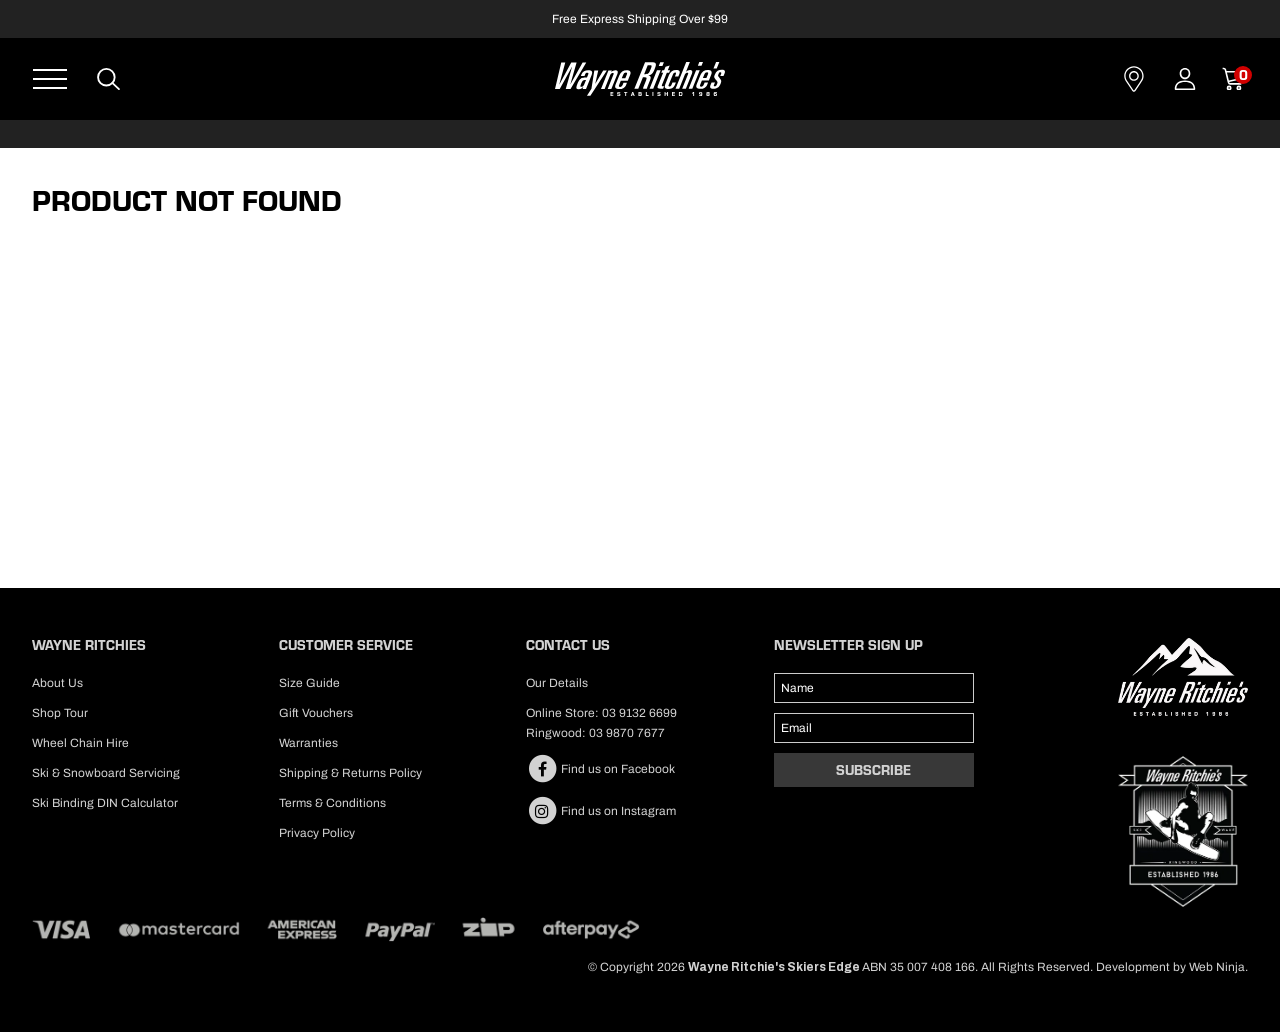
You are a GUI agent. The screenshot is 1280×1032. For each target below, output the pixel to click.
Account (1185, 79)
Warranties (308, 743)
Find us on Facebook (600, 769)
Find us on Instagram (601, 811)
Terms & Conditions (332, 803)
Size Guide (309, 683)
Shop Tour (60, 713)
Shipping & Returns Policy (350, 773)
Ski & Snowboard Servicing (106, 773)
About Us (57, 683)
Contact (1134, 79)
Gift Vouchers (316, 713)
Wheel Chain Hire (80, 743)
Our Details (557, 683)
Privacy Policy (317, 833)
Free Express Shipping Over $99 (640, 19)
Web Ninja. (1218, 967)
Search (109, 79)
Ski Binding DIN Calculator (105, 803)
